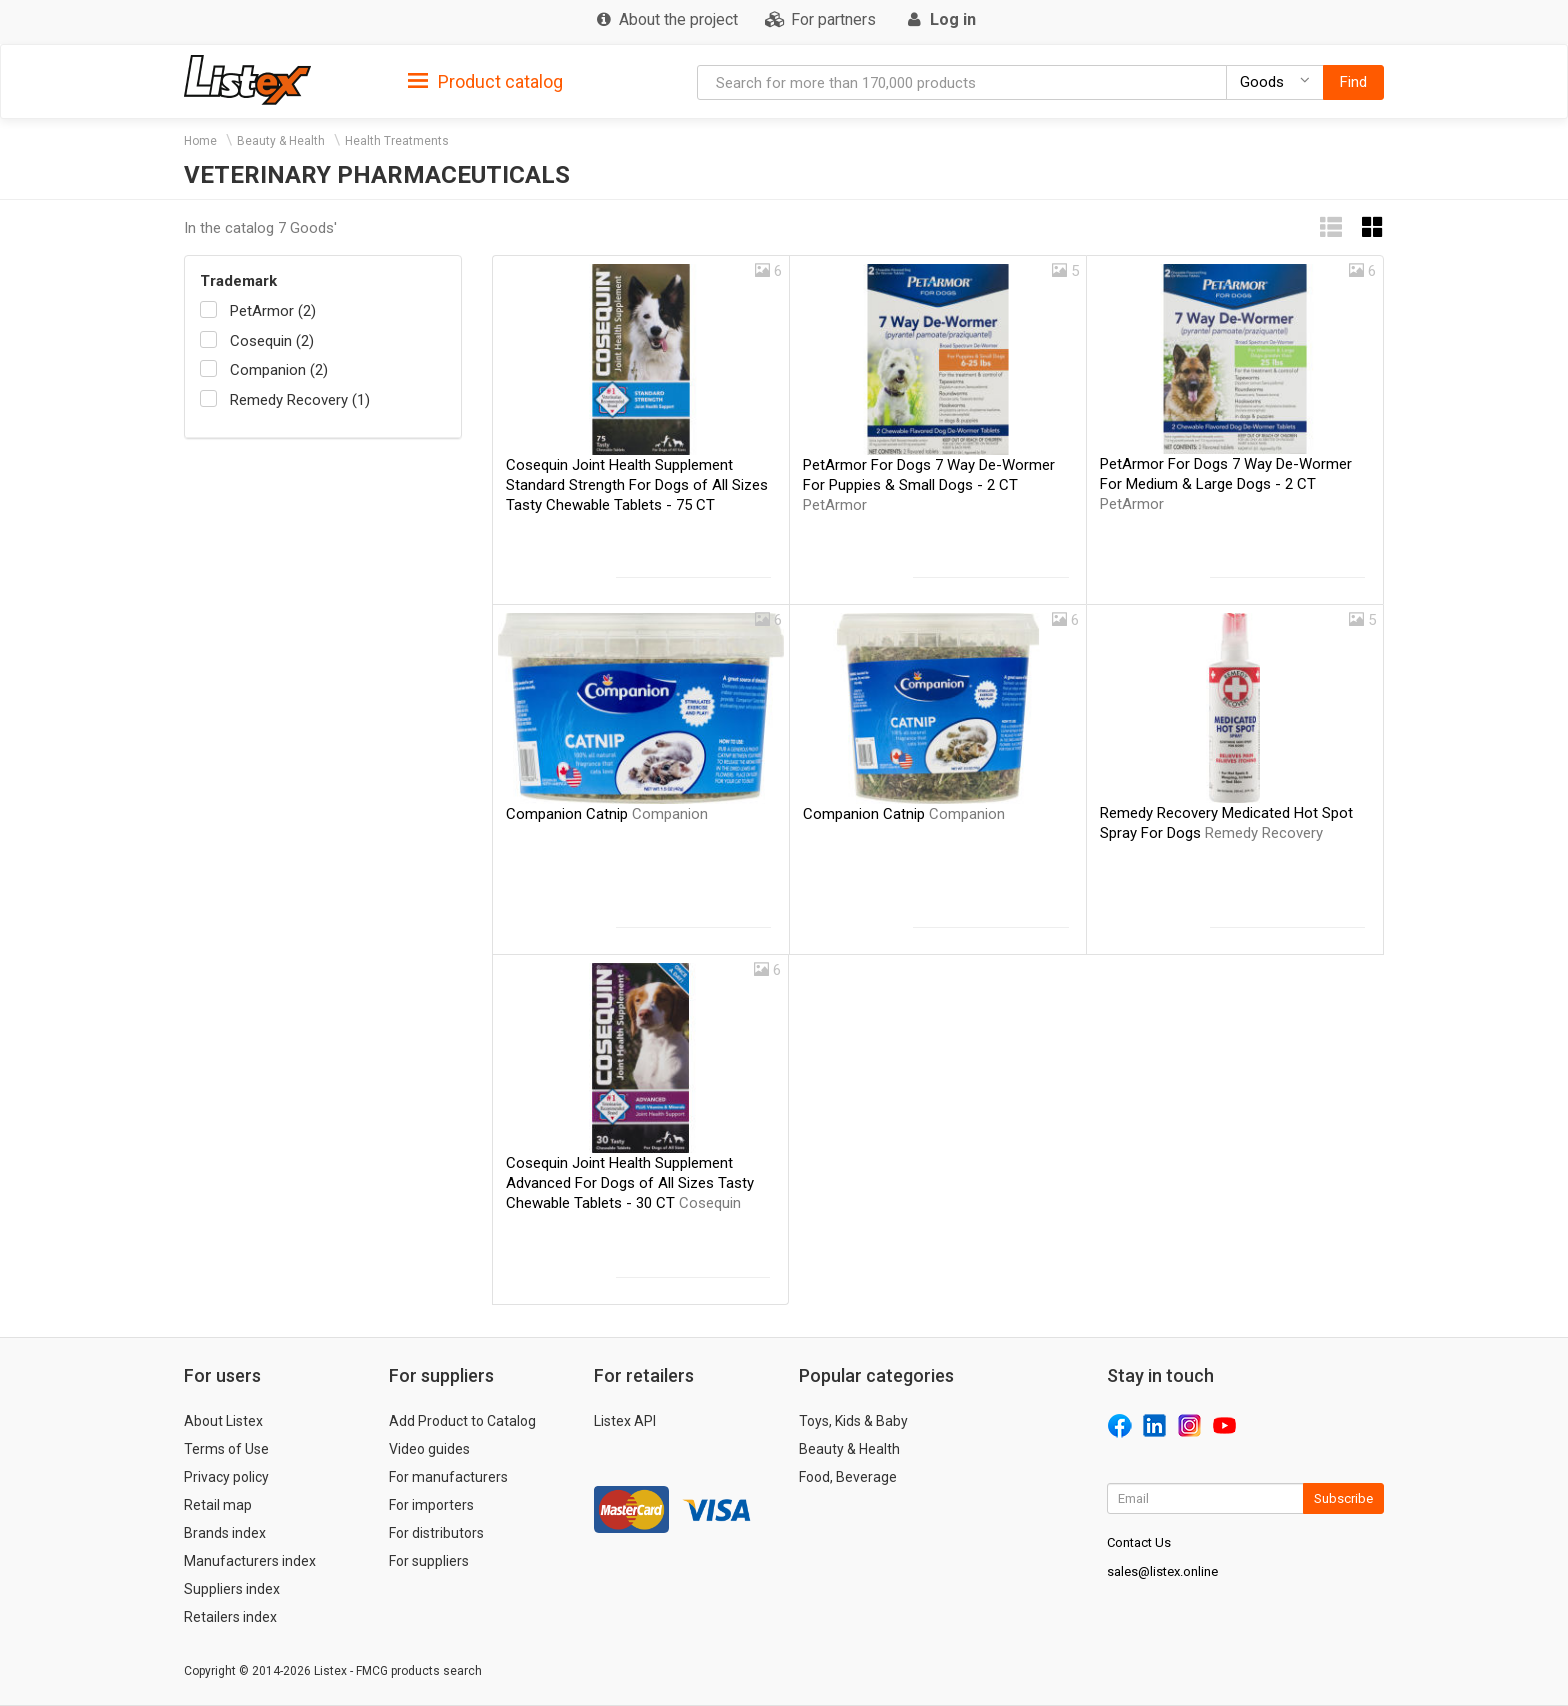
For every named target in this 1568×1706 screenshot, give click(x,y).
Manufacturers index (250, 1561)
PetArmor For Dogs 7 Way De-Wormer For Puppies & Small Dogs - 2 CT (929, 485)
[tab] (485, 80)
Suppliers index (232, 1589)
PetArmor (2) (273, 311)
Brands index (225, 1533)
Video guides (429, 1449)
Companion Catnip (607, 814)
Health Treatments (397, 141)
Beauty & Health (281, 141)
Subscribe (1343, 1498)
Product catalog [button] (485, 82)
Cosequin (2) (272, 341)
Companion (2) (279, 370)
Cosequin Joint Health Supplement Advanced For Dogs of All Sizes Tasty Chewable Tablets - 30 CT (630, 1183)
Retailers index (230, 1617)
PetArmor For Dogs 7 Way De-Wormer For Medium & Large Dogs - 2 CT (1226, 484)
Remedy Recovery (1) (300, 400)
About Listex (223, 1421)
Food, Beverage (848, 1477)
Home (200, 141)
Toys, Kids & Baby (853, 1421)
